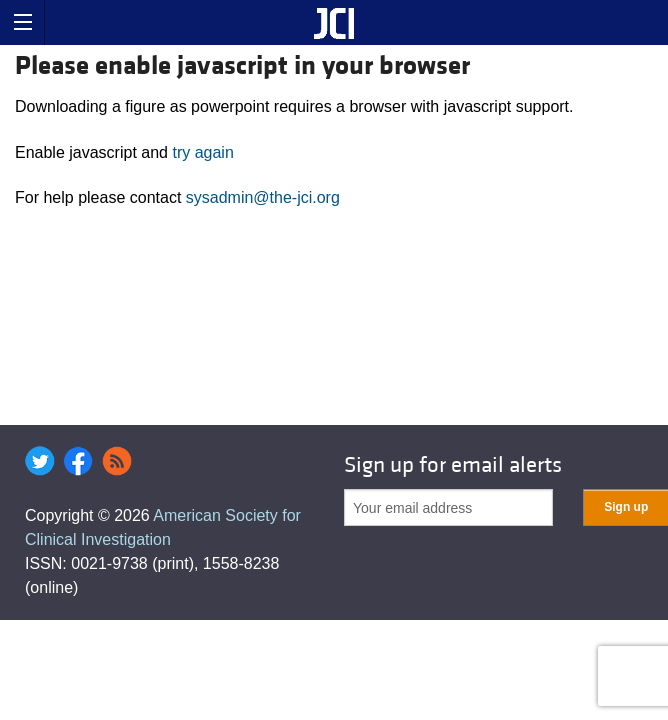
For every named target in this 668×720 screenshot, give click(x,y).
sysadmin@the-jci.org (263, 197)
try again (202, 152)
